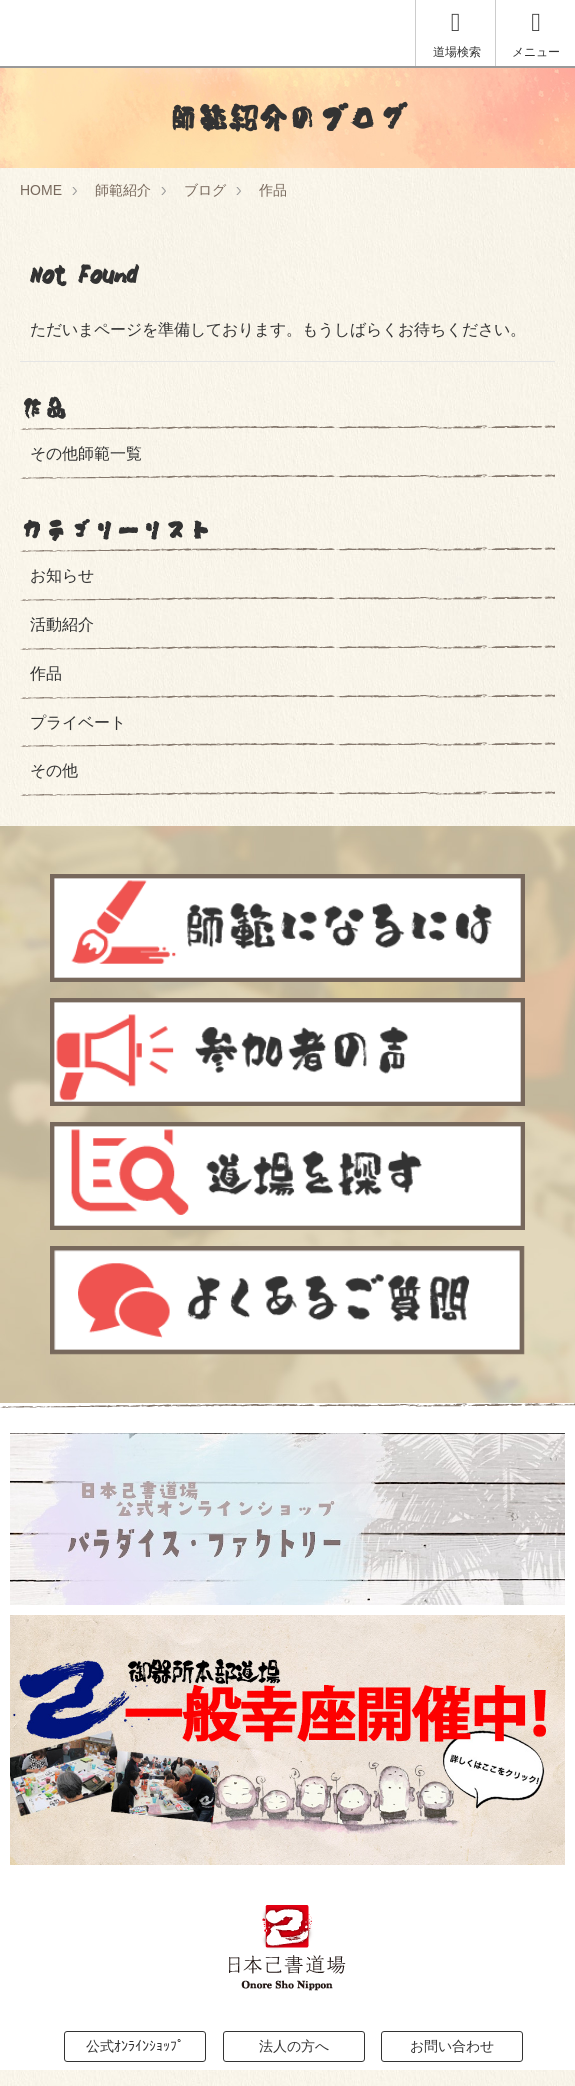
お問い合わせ (452, 2046)
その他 (54, 770)
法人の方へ (294, 2046)
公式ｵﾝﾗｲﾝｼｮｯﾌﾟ (135, 2046)
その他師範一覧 (86, 453)
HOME (41, 190)
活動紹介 (62, 624)
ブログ (205, 190)
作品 (273, 190)
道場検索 (457, 34)
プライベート (78, 722)
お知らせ (62, 575)
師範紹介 (123, 190)
